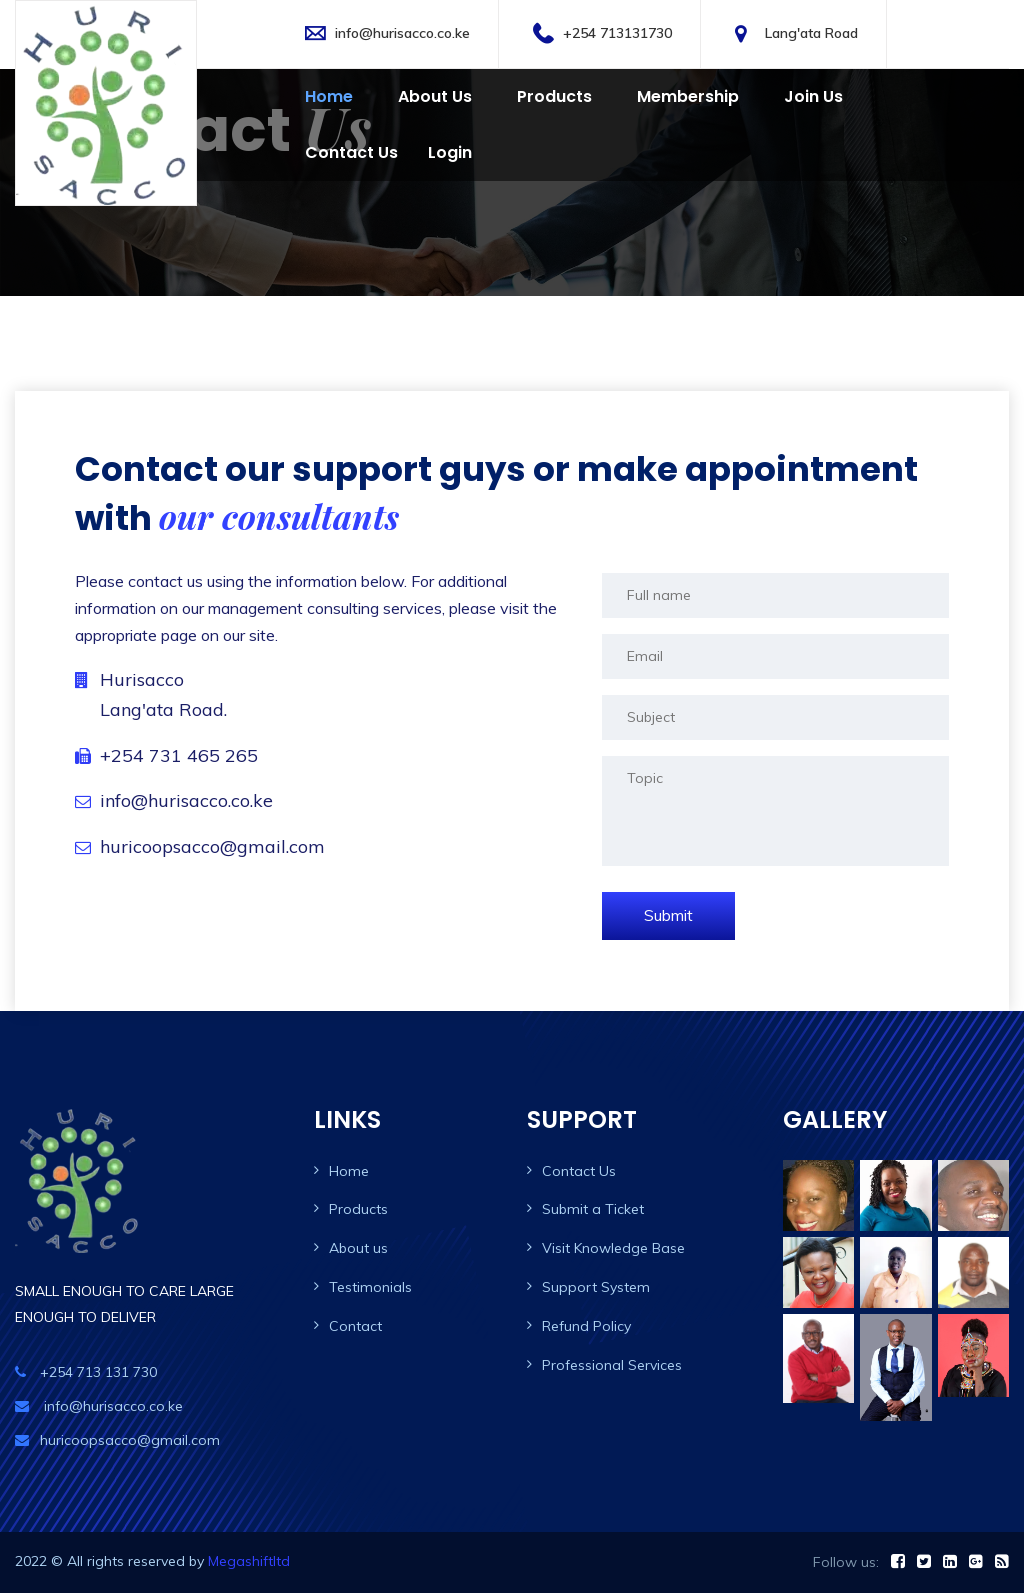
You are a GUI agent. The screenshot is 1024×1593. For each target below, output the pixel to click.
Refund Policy (586, 1326)
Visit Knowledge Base (613, 1248)
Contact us (351, 152)
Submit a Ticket (593, 1209)
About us (358, 1248)
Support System (596, 1287)
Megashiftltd (249, 1561)
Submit (668, 915)
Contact (355, 1326)
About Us (435, 96)
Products (554, 96)
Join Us (813, 96)
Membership (688, 96)
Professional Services (612, 1365)
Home (329, 96)
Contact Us (579, 1171)
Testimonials (370, 1287)
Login (450, 152)
